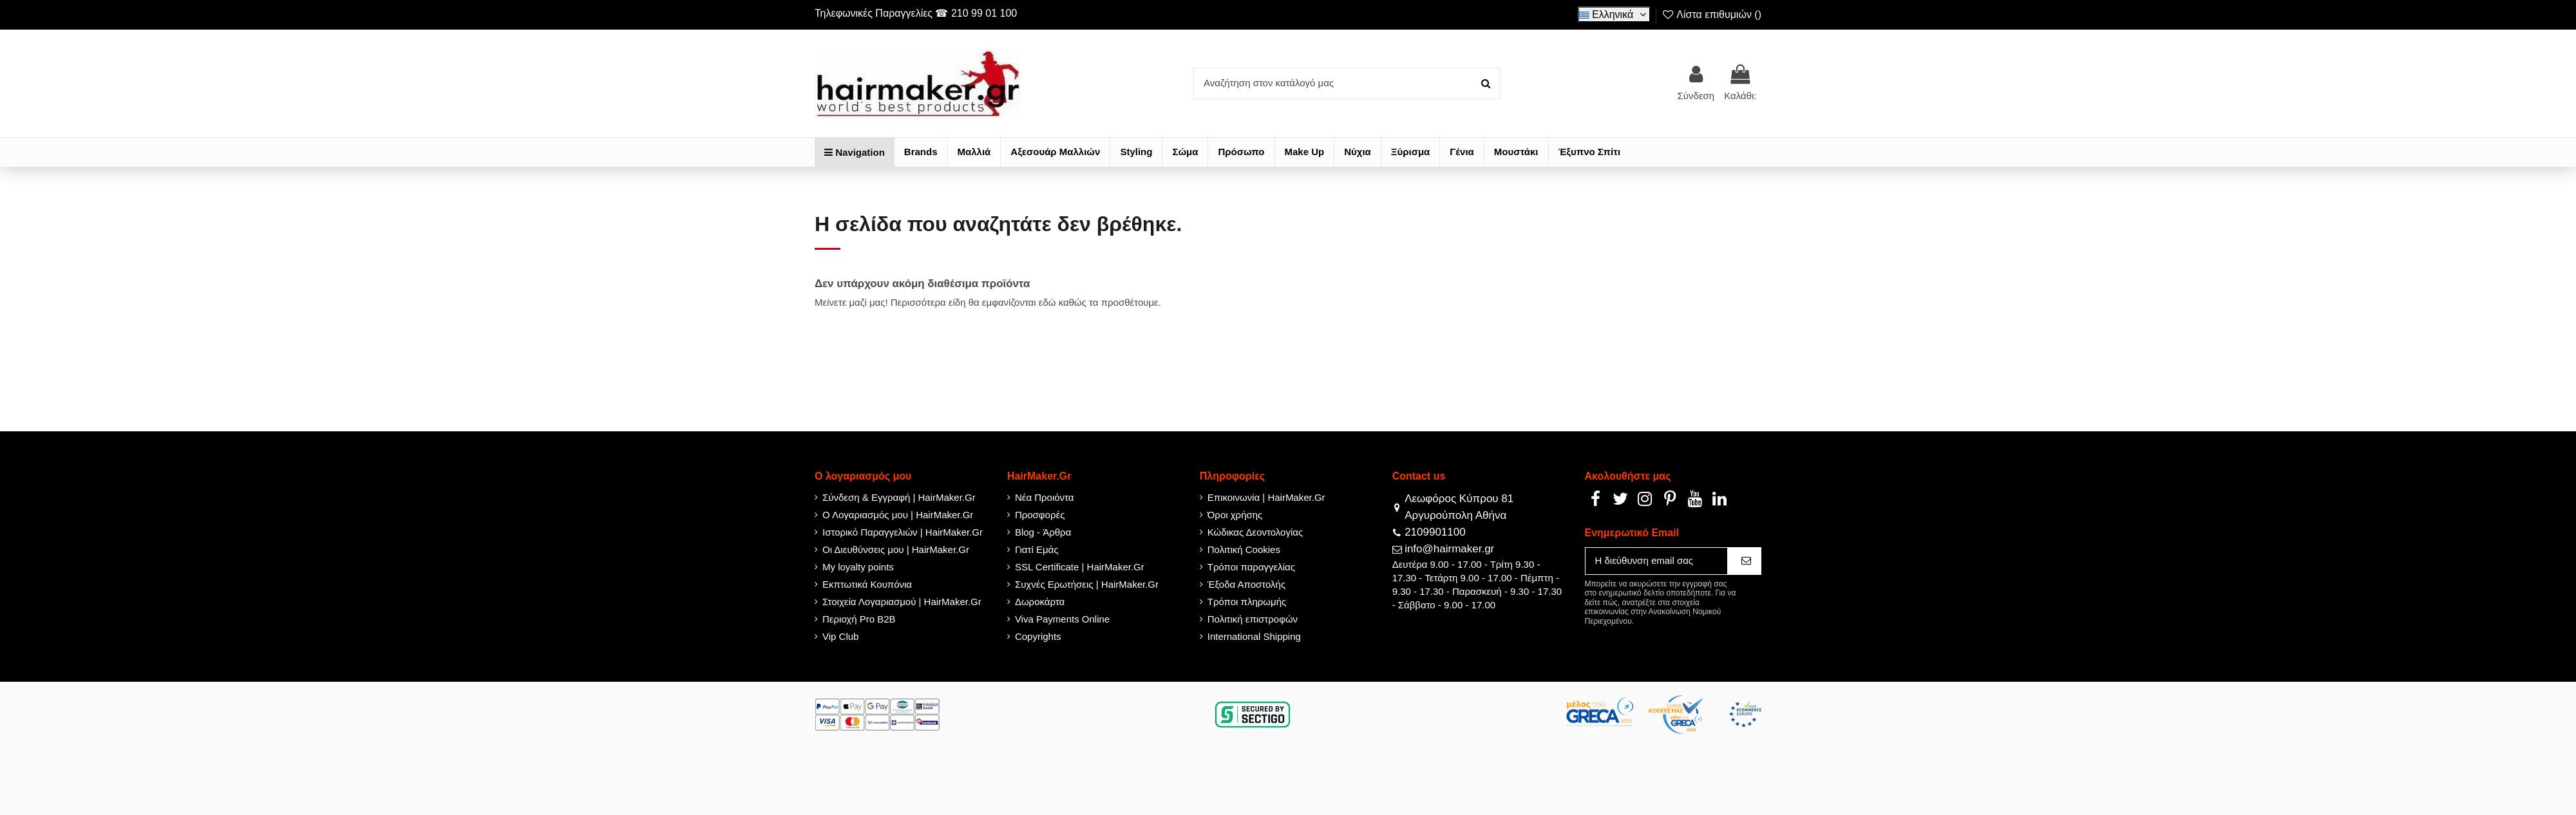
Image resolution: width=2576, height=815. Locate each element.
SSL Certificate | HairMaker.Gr (1079, 566)
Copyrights (1038, 636)
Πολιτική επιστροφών (1253, 619)
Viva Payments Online (1062, 619)
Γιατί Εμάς (1037, 549)
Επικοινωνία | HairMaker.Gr (1266, 497)
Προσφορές (1040, 514)
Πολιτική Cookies (1244, 549)
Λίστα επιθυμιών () (1711, 14)
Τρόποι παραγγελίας (1251, 566)
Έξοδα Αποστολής (1246, 584)
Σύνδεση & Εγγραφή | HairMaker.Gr (899, 497)
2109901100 (1435, 532)
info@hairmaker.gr (1449, 549)
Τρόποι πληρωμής (1247, 601)
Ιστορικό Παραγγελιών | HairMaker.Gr (902, 532)
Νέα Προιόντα (1044, 497)
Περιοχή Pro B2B (859, 619)
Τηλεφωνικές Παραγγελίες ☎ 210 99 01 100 (916, 13)
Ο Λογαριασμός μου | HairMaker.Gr (897, 514)
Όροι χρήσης (1235, 514)
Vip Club (840, 636)
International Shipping (1254, 636)
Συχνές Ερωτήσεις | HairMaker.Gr (1087, 584)
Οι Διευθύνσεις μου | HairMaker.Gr (895, 549)
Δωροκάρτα (1040, 601)
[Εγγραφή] (1744, 561)
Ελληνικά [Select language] (1614, 14)
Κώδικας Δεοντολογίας (1255, 532)
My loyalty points (858, 566)
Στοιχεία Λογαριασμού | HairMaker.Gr (901, 601)
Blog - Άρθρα (1043, 532)
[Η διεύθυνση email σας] (1656, 561)
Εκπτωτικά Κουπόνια (867, 584)
